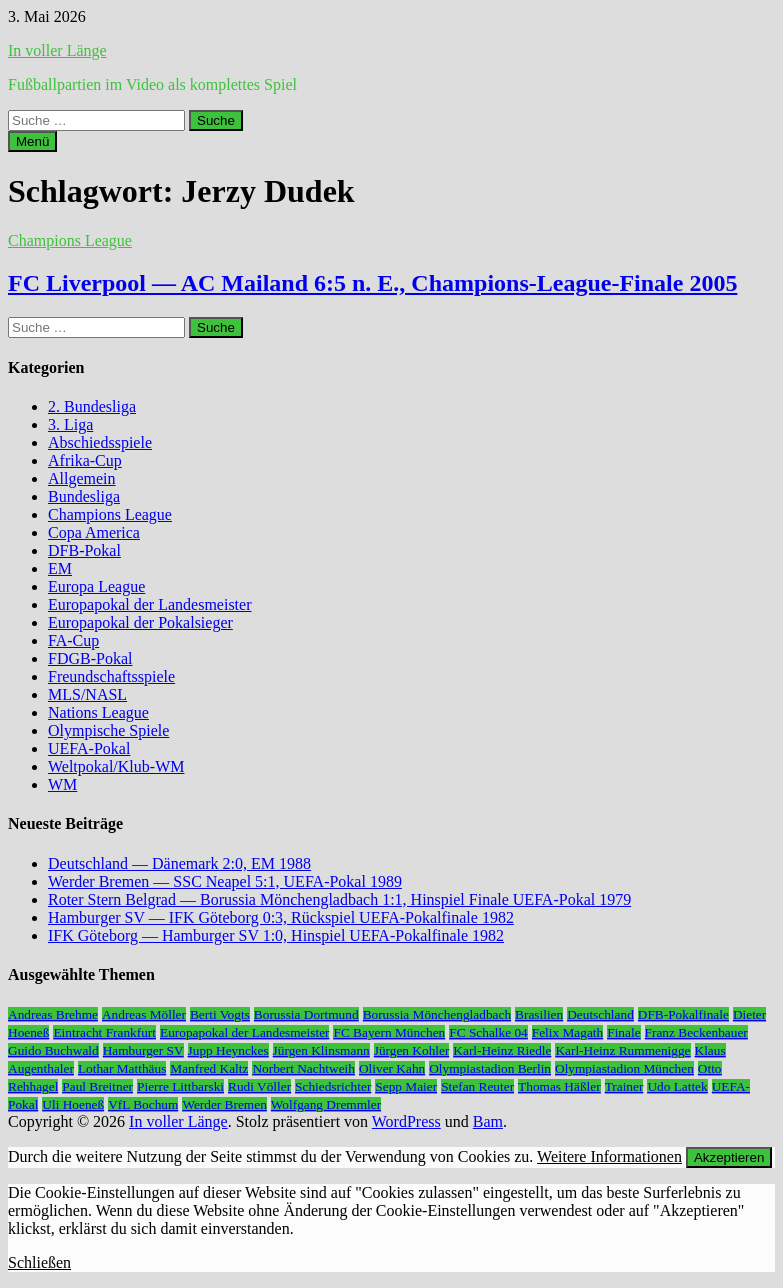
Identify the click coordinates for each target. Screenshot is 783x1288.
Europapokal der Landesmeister (149, 604)
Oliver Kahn (392, 1068)
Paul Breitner (97, 1086)
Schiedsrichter (333, 1086)
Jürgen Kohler (412, 1050)
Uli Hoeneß (73, 1104)
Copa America (94, 532)
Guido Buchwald (53, 1050)
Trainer (624, 1086)
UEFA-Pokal (89, 748)
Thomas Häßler (559, 1086)
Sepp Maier (406, 1086)
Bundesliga (84, 496)
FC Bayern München (389, 1032)
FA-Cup (73, 640)
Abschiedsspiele (100, 442)
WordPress (406, 1121)
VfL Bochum (143, 1104)
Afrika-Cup (85, 460)
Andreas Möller (144, 1014)
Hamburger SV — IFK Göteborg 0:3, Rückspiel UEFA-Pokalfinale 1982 (281, 917)
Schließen (39, 1262)
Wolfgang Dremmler (326, 1104)
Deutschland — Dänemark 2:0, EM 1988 (179, 863)
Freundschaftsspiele (111, 676)
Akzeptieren (729, 1157)
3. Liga (70, 424)
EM (60, 568)
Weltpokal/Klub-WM (116, 766)
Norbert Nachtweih (303, 1068)
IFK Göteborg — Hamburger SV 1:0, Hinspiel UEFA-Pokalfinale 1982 (276, 935)
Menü (32, 141)
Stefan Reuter (477, 1086)
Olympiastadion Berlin (490, 1068)
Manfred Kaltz (209, 1068)
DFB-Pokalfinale (683, 1014)
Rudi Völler (259, 1086)
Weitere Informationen (609, 1156)
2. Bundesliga (92, 406)
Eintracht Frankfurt (104, 1032)
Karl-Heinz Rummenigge (622, 1050)
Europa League (96, 586)
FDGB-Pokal (90, 658)
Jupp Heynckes (228, 1050)
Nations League (98, 712)
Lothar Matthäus (122, 1068)
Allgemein (82, 478)
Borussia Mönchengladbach (437, 1014)
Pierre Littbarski (180, 1086)
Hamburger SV (143, 1050)
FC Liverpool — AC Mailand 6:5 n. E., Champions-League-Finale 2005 (372, 283)
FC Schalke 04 (488, 1032)
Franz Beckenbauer (696, 1032)
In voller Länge (57, 50)
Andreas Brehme (53, 1014)
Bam (488, 1121)
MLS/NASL (87, 694)
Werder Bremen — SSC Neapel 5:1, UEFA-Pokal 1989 (225, 881)
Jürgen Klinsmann (321, 1050)
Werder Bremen (224, 1104)
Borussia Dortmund (306, 1014)
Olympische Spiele (108, 730)
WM (62, 784)
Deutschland (600, 1014)
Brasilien (539, 1014)
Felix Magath (567, 1032)
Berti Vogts (220, 1014)
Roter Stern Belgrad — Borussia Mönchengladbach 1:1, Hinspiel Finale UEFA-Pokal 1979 (339, 899)
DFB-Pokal (84, 550)
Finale (623, 1032)
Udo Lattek (677, 1086)
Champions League (70, 240)
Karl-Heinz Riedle (502, 1050)
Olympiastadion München (624, 1068)
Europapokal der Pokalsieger (140, 622)
